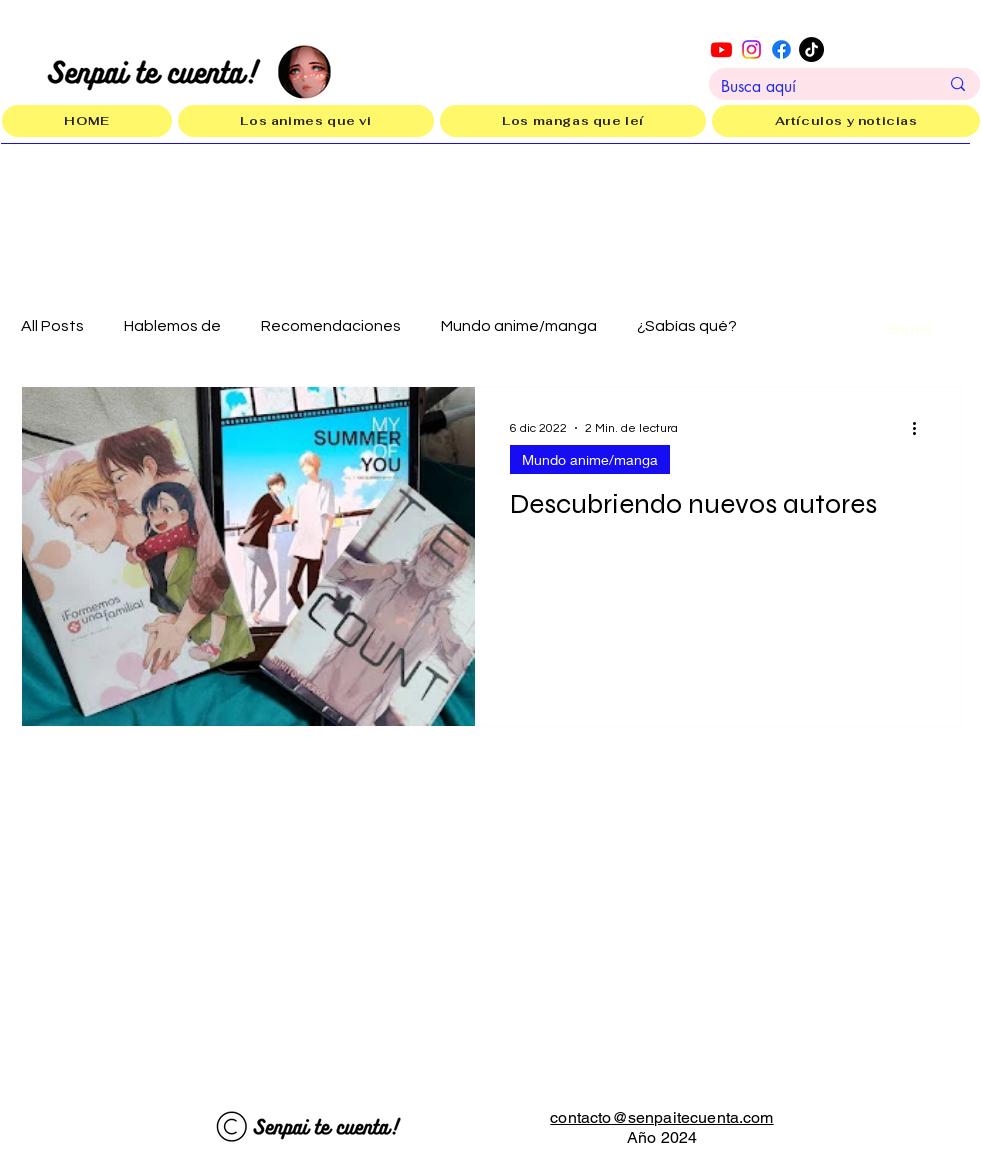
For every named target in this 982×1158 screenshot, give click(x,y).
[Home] (910, 329)
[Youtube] (721, 49)
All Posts (52, 326)
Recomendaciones (331, 326)
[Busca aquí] (815, 87)
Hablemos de (172, 326)
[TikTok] (811, 49)
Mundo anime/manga (519, 326)
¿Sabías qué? (687, 326)
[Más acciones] (921, 428)
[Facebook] (781, 49)
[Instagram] (751, 49)
